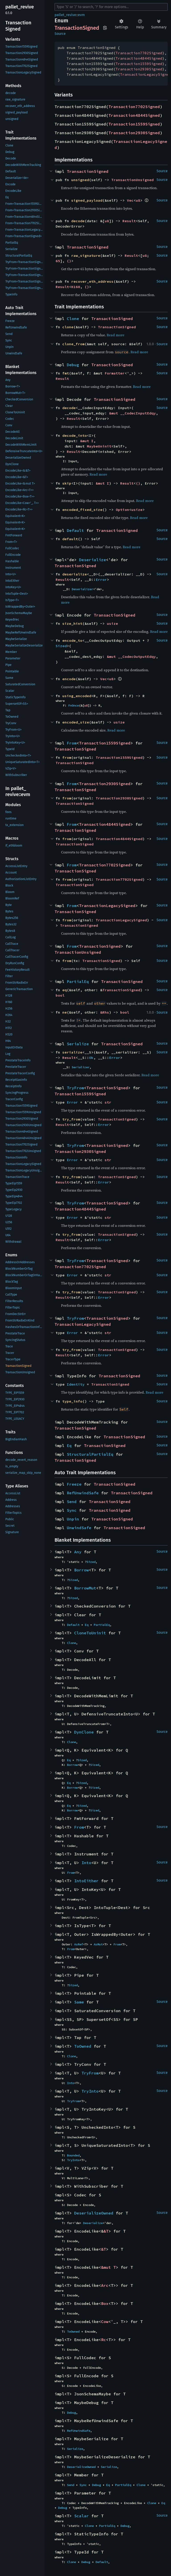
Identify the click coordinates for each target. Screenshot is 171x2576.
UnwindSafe (79, 1527)
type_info (72, 1401)
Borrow (81, 1569)
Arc (104, 2285)
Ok (91, 1057)
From (72, 743)
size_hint (72, 623)
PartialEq (78, 981)
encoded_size (75, 722)
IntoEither (86, 1880)
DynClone (84, 1732)
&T (106, 2231)
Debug (73, 364)
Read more (115, 334)
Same (79, 2002)
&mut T (108, 2267)
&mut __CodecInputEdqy (132, 413)
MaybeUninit (99, 446)
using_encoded (76, 696)
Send (72, 1501)
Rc (103, 2339)
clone (67, 327)
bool (60, 995)
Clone (73, 318)
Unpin (73, 1519)
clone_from (73, 344)
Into (86, 1862)
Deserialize (92, 559)
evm (81, 15)
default (70, 539)
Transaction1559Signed (139, 63)
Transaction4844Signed (139, 58)
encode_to (72, 640)
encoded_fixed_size (82, 509)
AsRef (78, 1944)
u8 (138, 200)
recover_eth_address (92, 281)
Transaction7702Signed (139, 53)
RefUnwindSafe (83, 1492)
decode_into (74, 435)
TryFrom (75, 1087)
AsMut (98, 1944)
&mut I (87, 441)
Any (77, 1551)
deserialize (74, 574)
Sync (72, 1510)
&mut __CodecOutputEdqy (131, 656)
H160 (75, 286)
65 (58, 261)
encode (69, 679)
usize (136, 509)
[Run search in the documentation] (111, 7)
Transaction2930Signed (139, 69)
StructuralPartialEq (90, 1454)
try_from (71, 1119)
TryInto (90, 2091)
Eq (69, 1445)
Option (122, 509)
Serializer (81, 1067)
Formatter (115, 373)
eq (64, 990)
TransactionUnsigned (132, 180)
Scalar (81, 2515)
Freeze (74, 1484)
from (66, 757)
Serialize (78, 1043)
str (108, 1102)
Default (75, 530)
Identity (76, 1384)
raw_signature (85, 255)
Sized (61, 646)
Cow (104, 2321)
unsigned (80, 180)
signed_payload (86, 200)
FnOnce (73, 705)
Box (104, 2303)
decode (78, 221)
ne (64, 1012)
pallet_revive (65, 15)
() (69, 261)
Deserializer (82, 589)
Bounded (73, 2155)
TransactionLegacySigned (107, 905)
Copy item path (105, 27)
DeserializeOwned (93, 2213)
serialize (72, 1052)
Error (101, 579)
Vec (130, 200)
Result (129, 221)
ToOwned (82, 2046)
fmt (65, 373)
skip (66, 483)
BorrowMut (85, 1588)
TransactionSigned (87, 171)
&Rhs (104, 1012)
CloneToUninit (90, 1632)
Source (60, 33)
